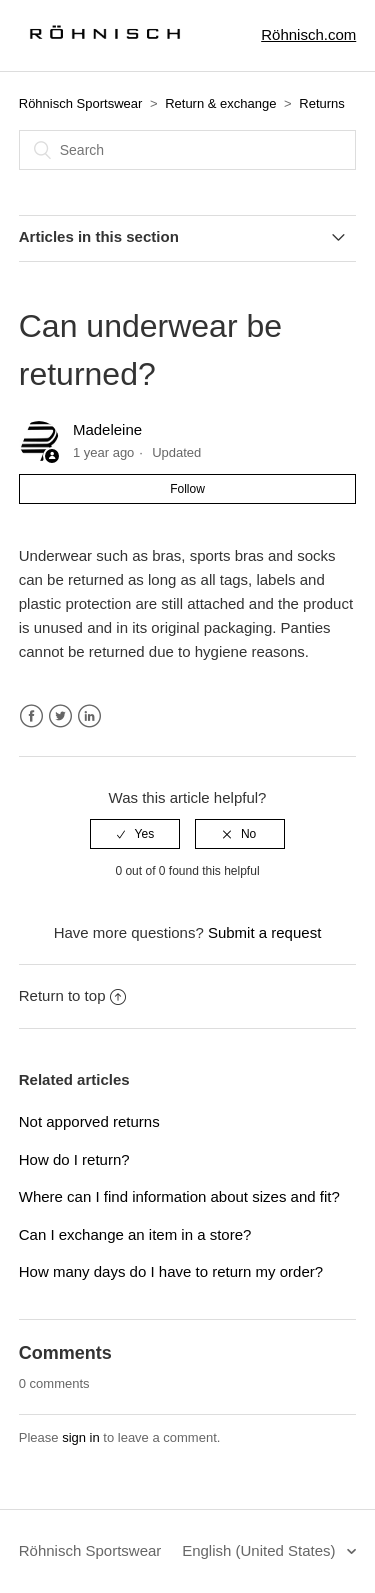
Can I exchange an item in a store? (135, 1234)
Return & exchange (220, 103)
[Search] (188, 150)
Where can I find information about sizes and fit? (179, 1196)
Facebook (31, 716)
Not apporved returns (89, 1121)
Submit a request (264, 932)
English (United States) (261, 1550)
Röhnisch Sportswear (81, 103)
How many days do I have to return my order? (171, 1271)
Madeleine (107, 429)
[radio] (135, 834)
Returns (322, 103)
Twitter (60, 716)
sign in (81, 1437)
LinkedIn (89, 716)
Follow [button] (187, 489)
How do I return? (74, 1159)
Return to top (73, 995)
